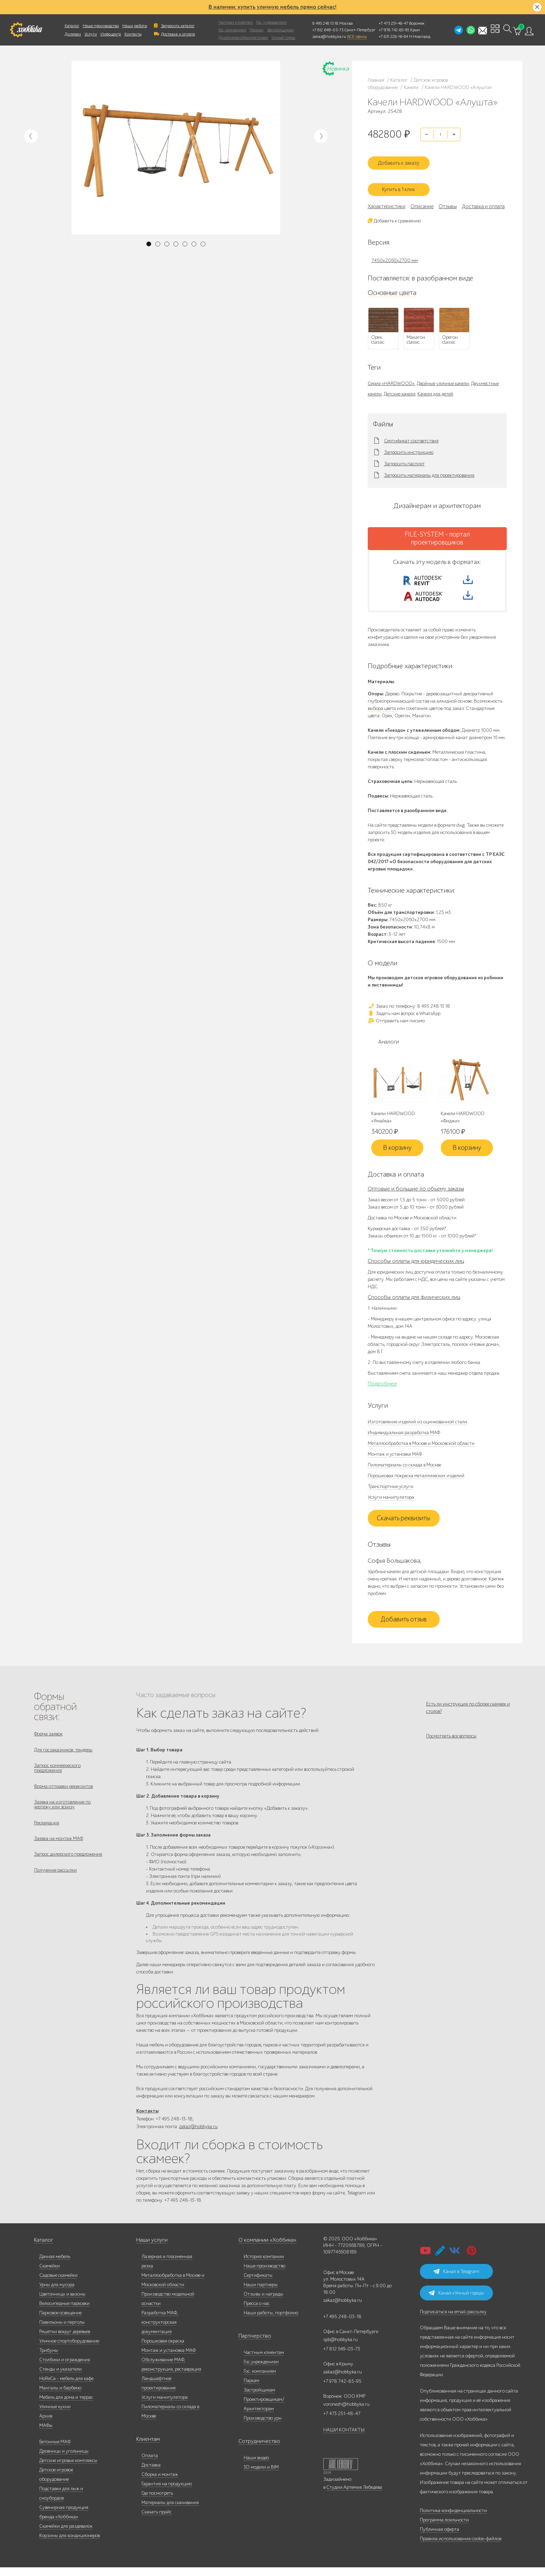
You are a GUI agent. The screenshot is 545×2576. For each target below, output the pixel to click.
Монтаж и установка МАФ (395, 1459)
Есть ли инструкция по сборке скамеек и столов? (468, 1712)
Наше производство (101, 25)
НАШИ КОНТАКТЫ (344, 2439)
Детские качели (399, 386)
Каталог (72, 25)
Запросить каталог (178, 25)
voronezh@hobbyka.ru (346, 2413)
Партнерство (251, 2345)
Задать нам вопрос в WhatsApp (404, 1018)
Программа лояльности (444, 2529)
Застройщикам (280, 29)
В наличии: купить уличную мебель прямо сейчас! (272, 7)
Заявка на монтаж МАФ (58, 1855)
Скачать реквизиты (403, 1523)
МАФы (45, 2434)
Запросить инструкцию (408, 445)
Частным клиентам (235, 22)
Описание (421, 199)
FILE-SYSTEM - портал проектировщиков (437, 531)
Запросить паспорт (404, 456)
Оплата (149, 2464)
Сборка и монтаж (159, 2483)
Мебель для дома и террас (66, 2406)
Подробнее (382, 1388)
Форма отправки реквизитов (63, 1797)
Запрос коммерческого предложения (57, 1776)
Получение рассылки (55, 1890)
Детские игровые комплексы (68, 2469)
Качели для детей (435, 386)
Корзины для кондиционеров (69, 2544)
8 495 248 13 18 (325, 23)
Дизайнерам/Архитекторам (243, 37)
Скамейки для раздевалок (65, 2535)
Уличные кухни (55, 2415)
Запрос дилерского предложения (68, 1872)
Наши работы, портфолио (271, 2321)
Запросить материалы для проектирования (429, 468)
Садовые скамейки (58, 2284)
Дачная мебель (54, 2265)
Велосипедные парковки (64, 2312)
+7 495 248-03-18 (342, 2325)
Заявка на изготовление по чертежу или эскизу (62, 1817)
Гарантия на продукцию (166, 2492)
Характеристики (386, 199)
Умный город (283, 37)
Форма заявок (48, 1739)
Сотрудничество (255, 2450)
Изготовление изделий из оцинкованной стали (417, 1427)
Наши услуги (150, 2249)
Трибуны (48, 2359)
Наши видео (256, 2466)
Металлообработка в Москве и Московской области (421, 1448)
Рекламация (46, 1837)
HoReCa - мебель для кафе (66, 2387)
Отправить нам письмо (396, 1025)
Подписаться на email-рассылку (453, 2320)
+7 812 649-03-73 (327, 29)
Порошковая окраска (162, 2350)
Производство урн (263, 2427)
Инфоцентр (110, 34)
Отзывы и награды (263, 2303)
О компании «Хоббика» (263, 2249)
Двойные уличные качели (443, 376)
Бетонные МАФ (55, 2450)
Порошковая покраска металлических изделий (416, 1480)
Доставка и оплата (178, 34)
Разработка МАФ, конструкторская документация (159, 2331)
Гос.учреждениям (261, 2370)
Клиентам (146, 2448)
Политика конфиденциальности (453, 2519)
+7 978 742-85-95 (394, 29)
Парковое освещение (60, 2321)
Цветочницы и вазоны (62, 2303)
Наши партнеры (261, 2293)
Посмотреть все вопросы (451, 1746)
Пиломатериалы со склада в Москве (404, 1470)
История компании (264, 2265)
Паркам (256, 29)
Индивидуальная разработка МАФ (404, 1437)
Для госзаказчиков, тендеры (63, 1756)
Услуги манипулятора (391, 1502)
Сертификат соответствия (411, 433)
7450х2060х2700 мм (395, 253)
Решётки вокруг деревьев (64, 2340)
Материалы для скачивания (170, 2511)
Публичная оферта (439, 2538)
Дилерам (73, 34)
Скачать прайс (156, 2521)
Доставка (151, 2474)
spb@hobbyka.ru (340, 2348)
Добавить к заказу (403, 158)
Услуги (90, 34)
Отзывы (448, 199)
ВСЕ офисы (357, 36)
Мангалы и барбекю (60, 2396)
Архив (45, 2425)
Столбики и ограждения (64, 2368)
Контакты (132, 34)
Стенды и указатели (60, 2378)
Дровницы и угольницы (64, 2460)
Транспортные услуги (390, 1491)
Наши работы (134, 25)
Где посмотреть (157, 2502)
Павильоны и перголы (62, 2331)
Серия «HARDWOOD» (391, 376)
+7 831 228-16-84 (393, 36)
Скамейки (49, 2274)
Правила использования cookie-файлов (460, 2547)
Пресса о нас (257, 2312)
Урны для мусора (56, 2293)
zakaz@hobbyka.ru (329, 36)
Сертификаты (258, 2284)
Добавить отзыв (404, 1624)
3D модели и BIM (261, 2476)
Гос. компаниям (232, 29)
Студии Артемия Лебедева (354, 2496)
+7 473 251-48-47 (393, 23)
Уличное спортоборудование (69, 2350)
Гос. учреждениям (271, 22)
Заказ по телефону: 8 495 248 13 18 (409, 1011)
